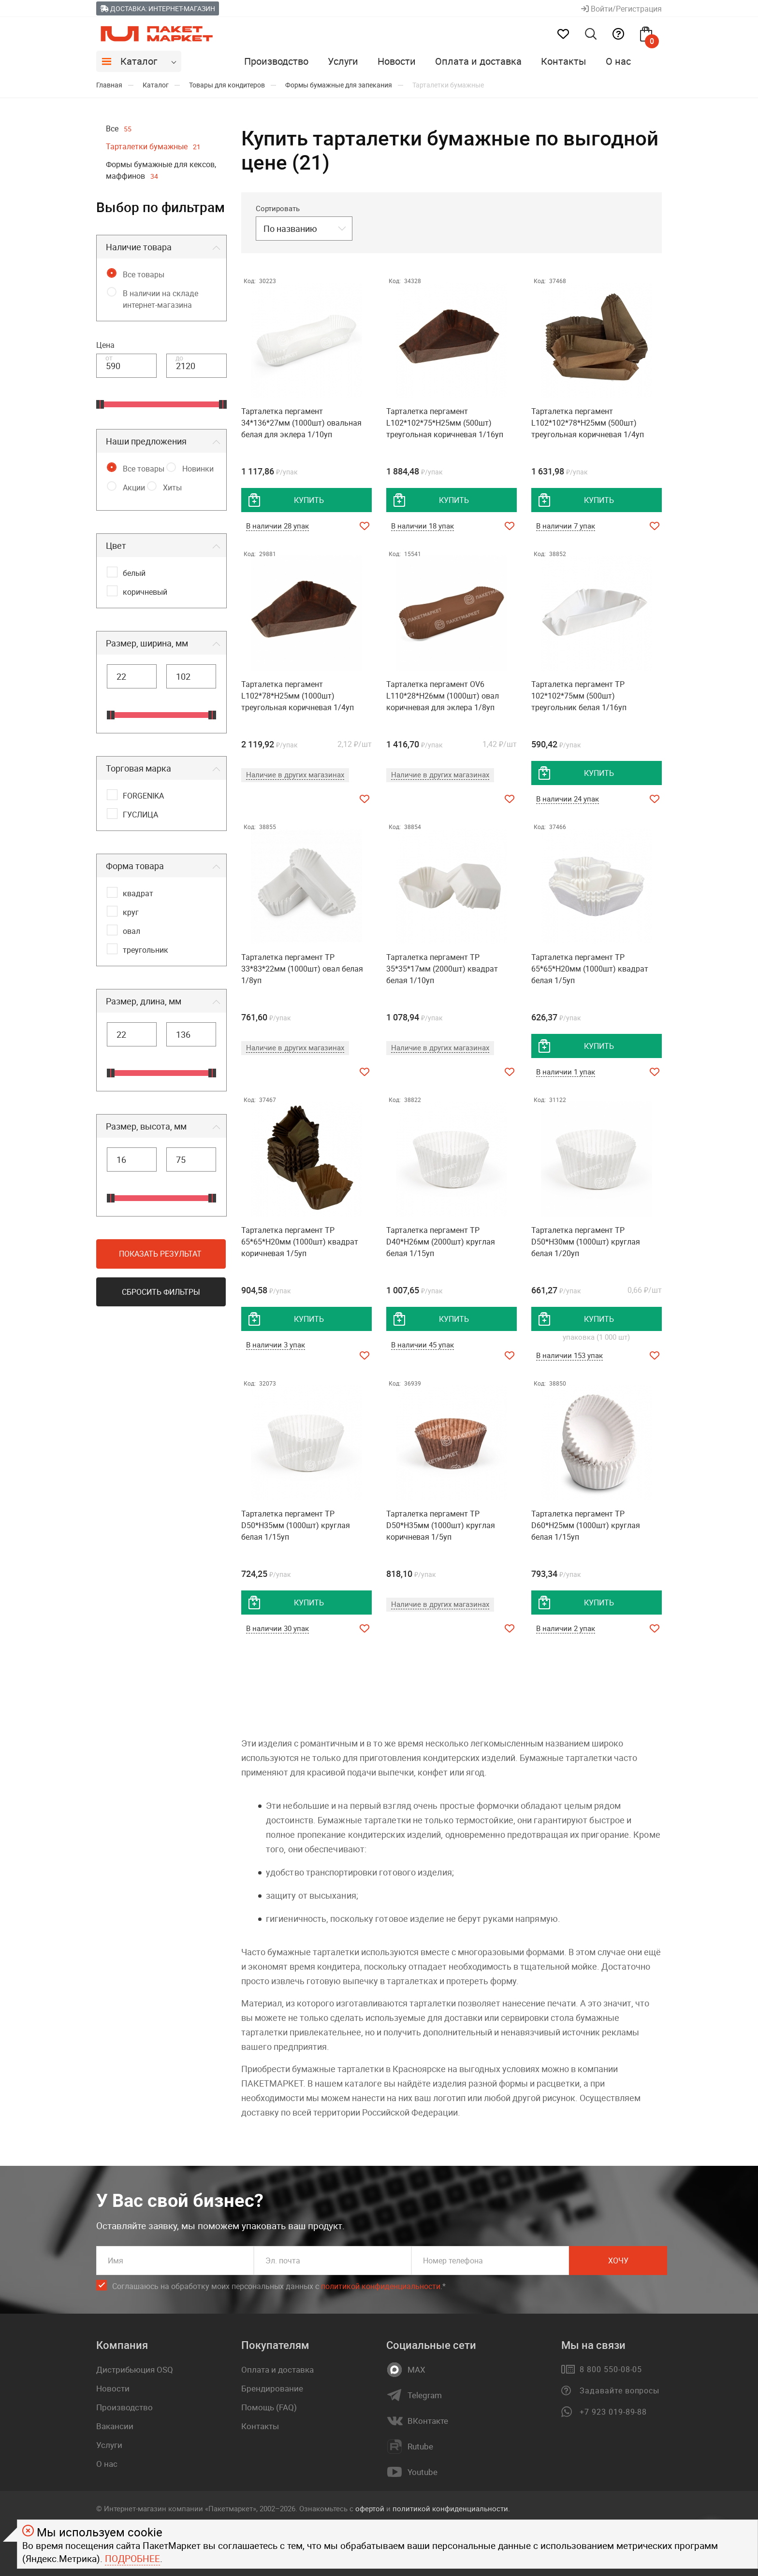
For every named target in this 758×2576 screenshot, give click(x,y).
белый (134, 573)
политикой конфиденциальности (380, 2286)
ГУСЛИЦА (140, 814)
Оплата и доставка (478, 61)
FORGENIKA (143, 795)
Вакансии (114, 2426)
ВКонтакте (428, 2421)
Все (118, 128)
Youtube (422, 2472)
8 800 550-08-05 (611, 2369)
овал (131, 931)
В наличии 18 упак (422, 525)
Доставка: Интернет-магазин (157, 8)
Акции (134, 487)
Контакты (563, 61)
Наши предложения (146, 441)
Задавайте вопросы (619, 2390)
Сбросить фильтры (161, 1292)
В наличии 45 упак (422, 1344)
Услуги (343, 61)
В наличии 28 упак (277, 525)
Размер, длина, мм (143, 1001)
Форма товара (135, 866)
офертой (369, 2508)
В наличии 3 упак (275, 1344)
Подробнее (132, 2558)
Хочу (618, 2260)
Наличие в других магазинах (295, 774)
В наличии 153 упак (569, 1355)
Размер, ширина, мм (147, 643)
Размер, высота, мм (146, 1126)
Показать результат (160, 1253)
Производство (276, 61)
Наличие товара (139, 247)
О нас (618, 61)
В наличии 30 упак (277, 1628)
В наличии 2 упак (565, 1628)
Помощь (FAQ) (269, 2407)
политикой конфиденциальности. (451, 2508)
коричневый (145, 592)
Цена (105, 345)
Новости (397, 61)
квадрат (138, 893)
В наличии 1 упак (565, 1071)
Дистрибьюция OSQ (134, 2369)
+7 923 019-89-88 (613, 2412)
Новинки (198, 468)
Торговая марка (138, 768)
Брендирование (272, 2388)
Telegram (425, 2395)
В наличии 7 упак (565, 525)
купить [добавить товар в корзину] (309, 500)
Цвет (116, 545)
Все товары (143, 274)
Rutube (420, 2446)
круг (131, 912)
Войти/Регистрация (621, 9)
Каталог (138, 61)
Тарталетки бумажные (153, 146)
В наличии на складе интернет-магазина (160, 299)
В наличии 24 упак (567, 798)
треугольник (145, 950)
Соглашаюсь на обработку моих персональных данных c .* (279, 2286)
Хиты (172, 487)
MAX (416, 2369)
